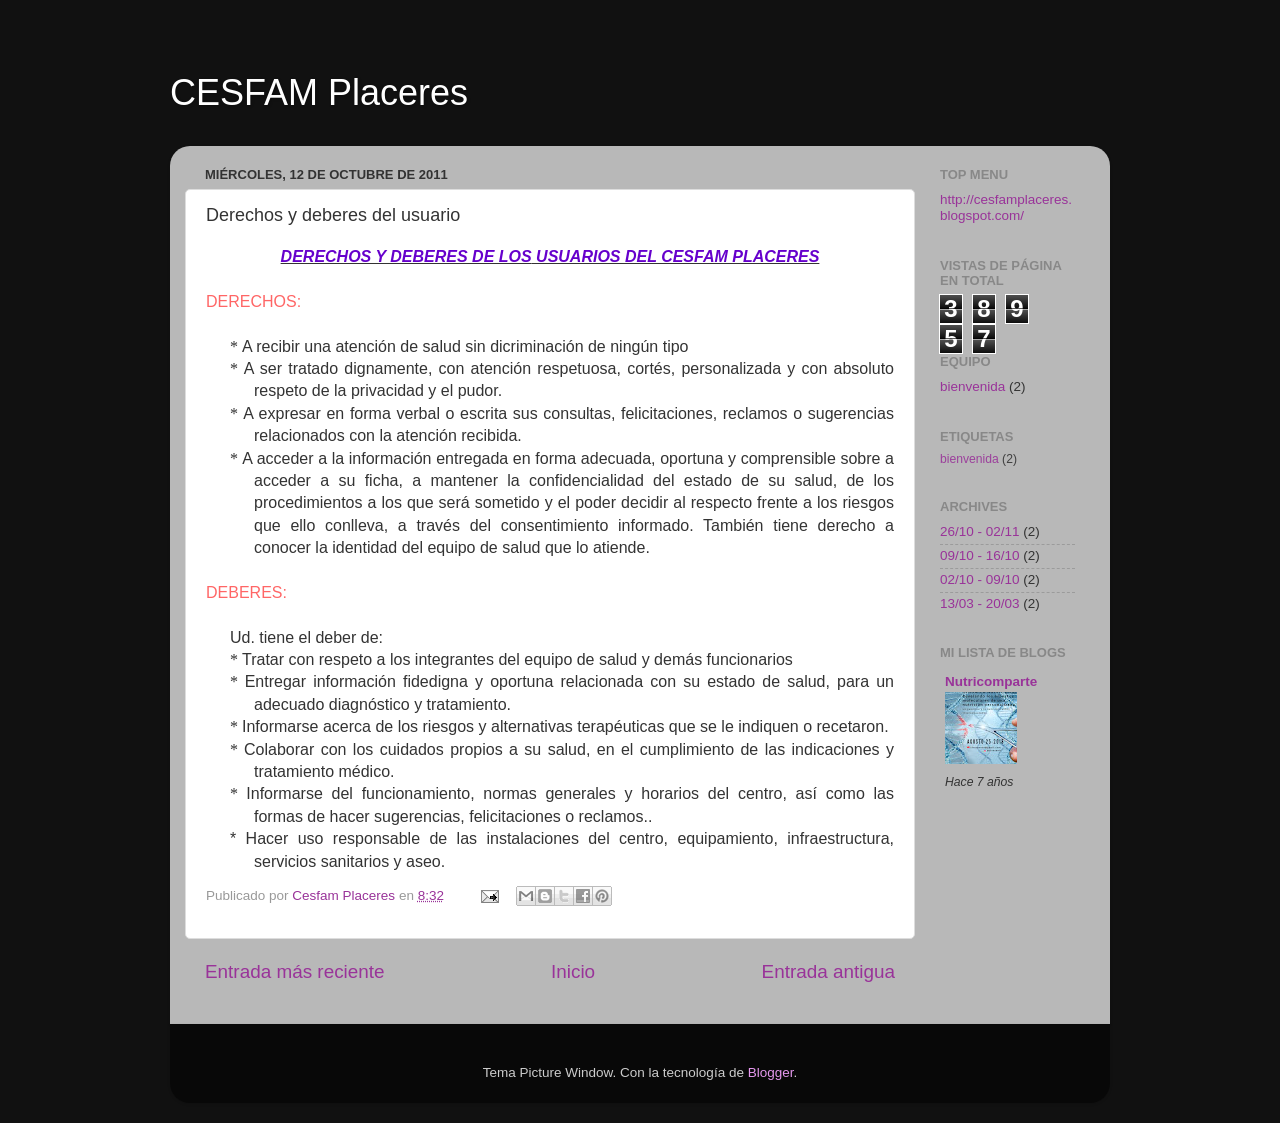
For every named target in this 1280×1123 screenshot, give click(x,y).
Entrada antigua (828, 971)
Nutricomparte (991, 681)
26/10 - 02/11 (980, 531)
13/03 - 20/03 (980, 603)
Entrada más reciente (295, 971)
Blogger (771, 1072)
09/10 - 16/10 (980, 555)
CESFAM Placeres (319, 92)
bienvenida (972, 386)
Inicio (573, 971)
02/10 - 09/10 (980, 579)
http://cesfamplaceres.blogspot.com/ (1006, 207)
